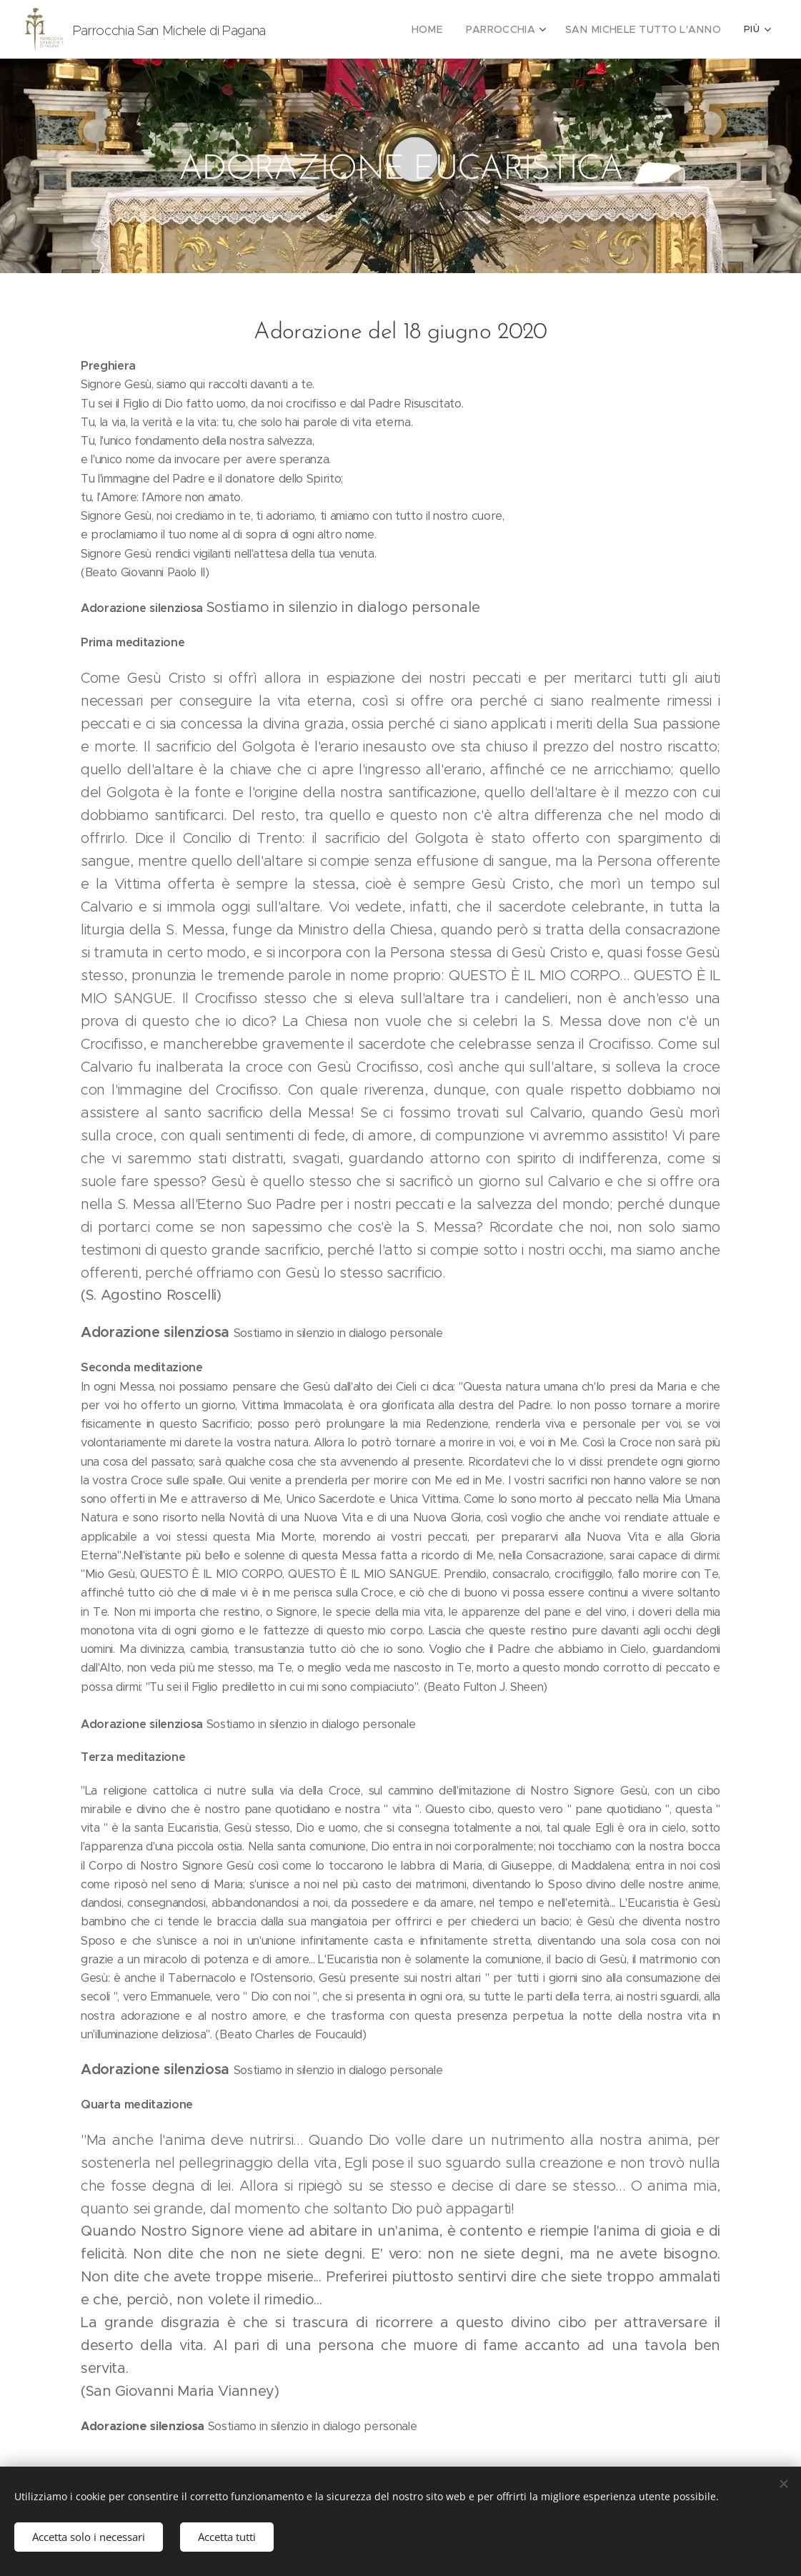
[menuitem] (452, 29)
